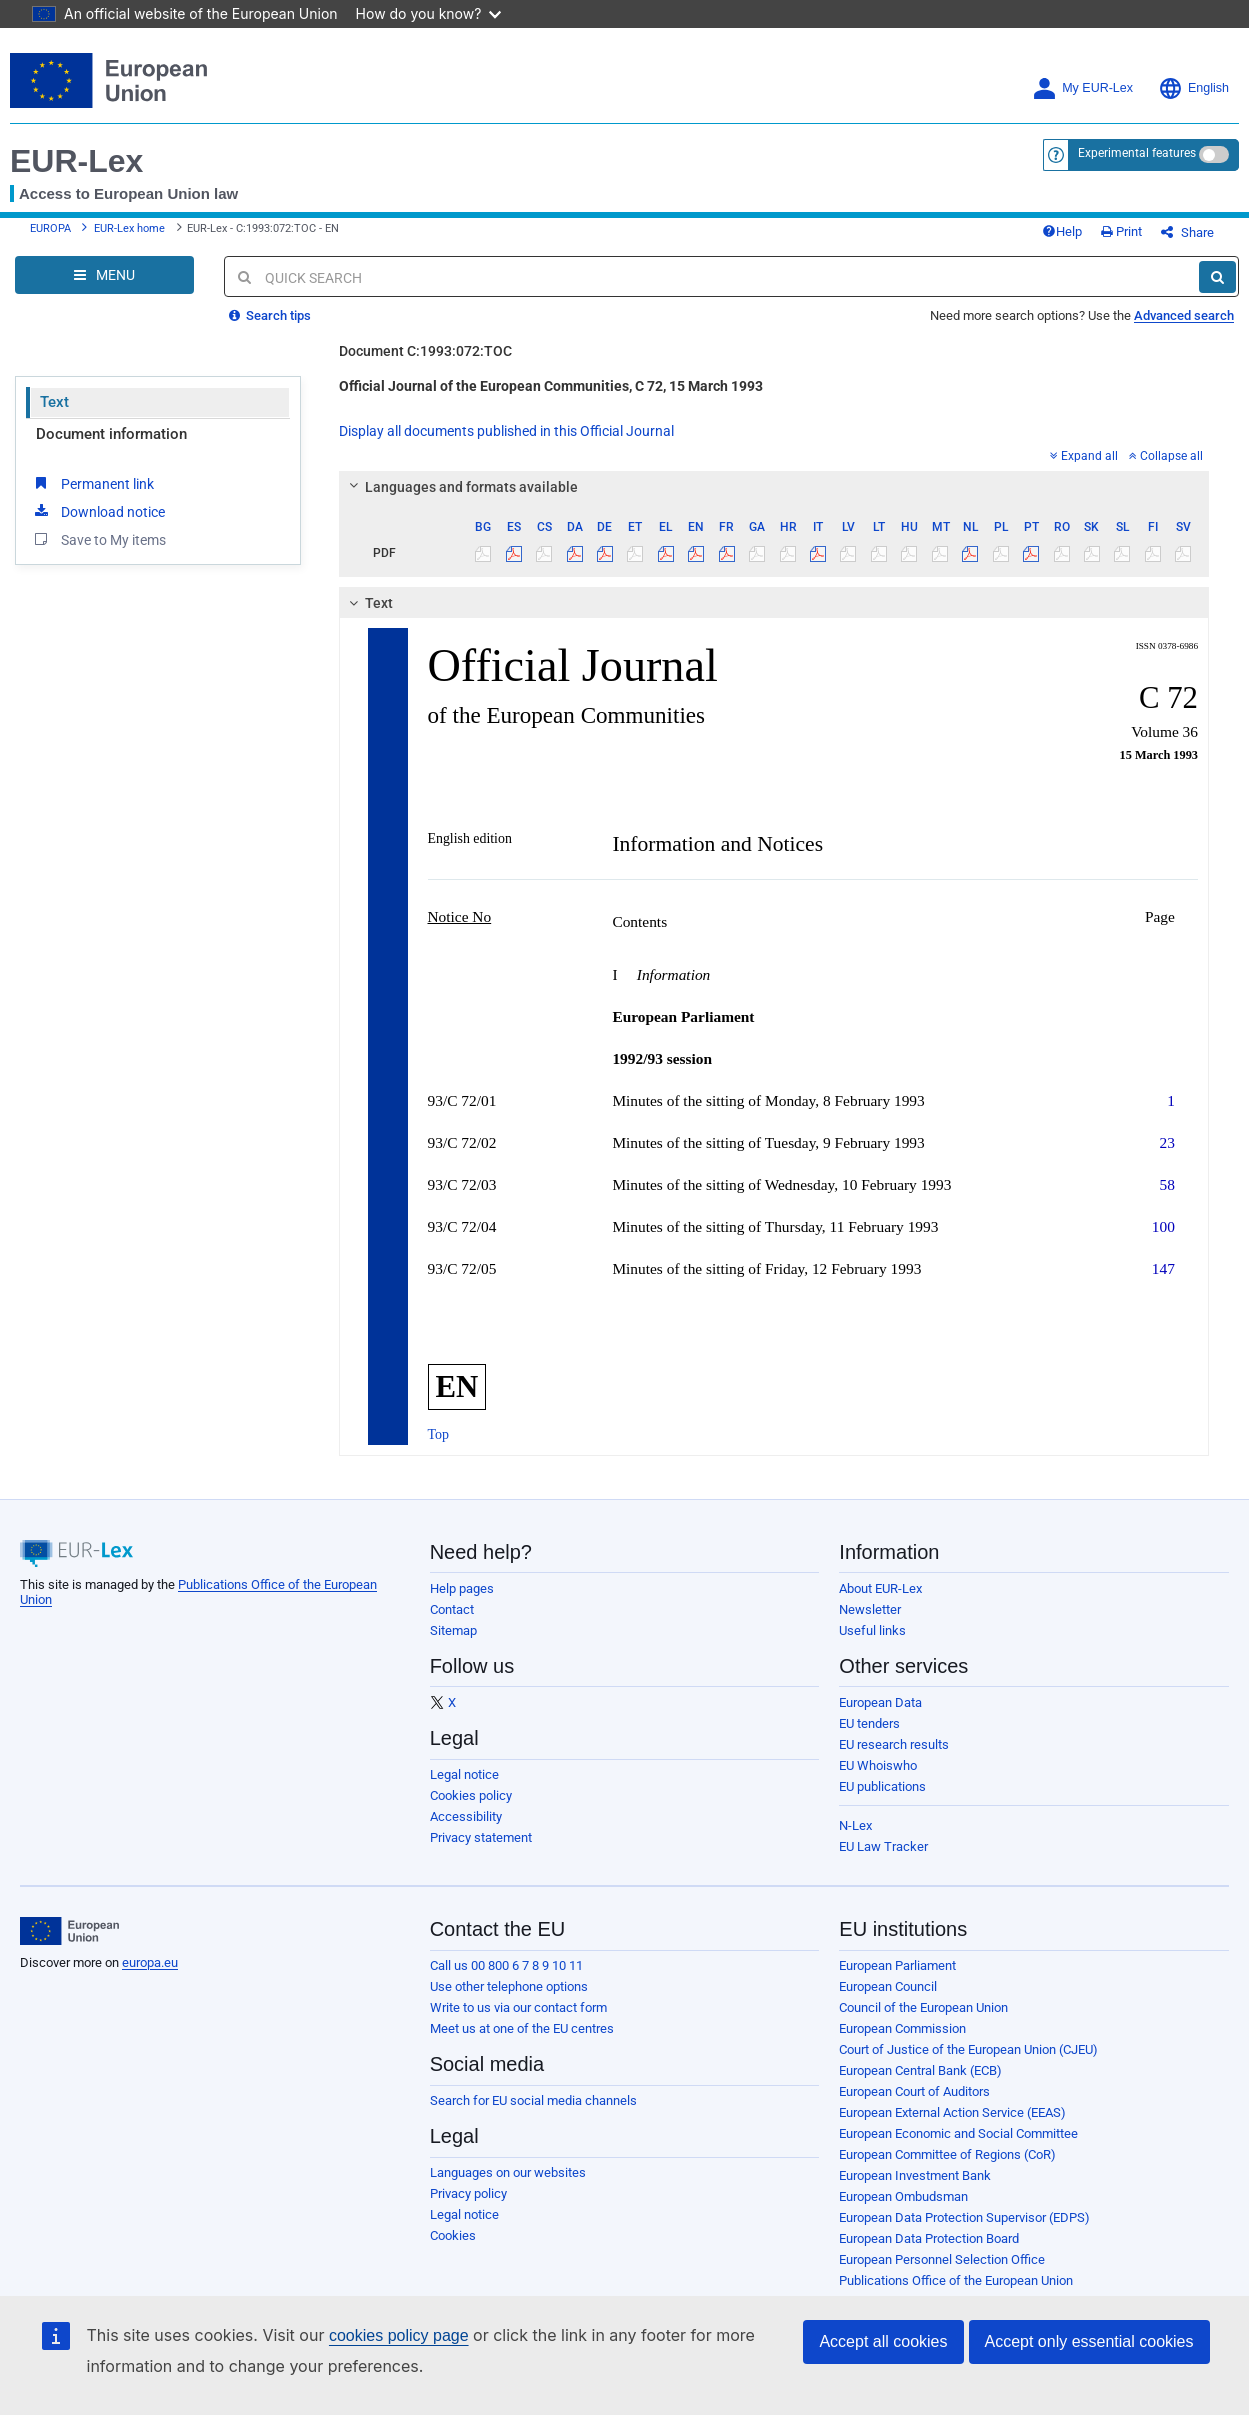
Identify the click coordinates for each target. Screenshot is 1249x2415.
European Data (880, 1702)
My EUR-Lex (1082, 88)
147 (1163, 1268)
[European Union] (69, 1931)
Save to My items (98, 539)
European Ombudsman (903, 2196)
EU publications (882, 1786)
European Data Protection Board (929, 2238)
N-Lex (855, 1825)
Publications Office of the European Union (956, 2280)
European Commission (902, 2028)
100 (1163, 1226)
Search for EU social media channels (533, 2100)
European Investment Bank (915, 2175)
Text (54, 402)
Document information (111, 434)
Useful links (872, 1630)
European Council (888, 1986)
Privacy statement (481, 1837)
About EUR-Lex (880, 1588)
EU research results (894, 1744)
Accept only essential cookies (1089, 2341)
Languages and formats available (460, 487)
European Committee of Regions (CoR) (947, 2154)
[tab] (774, 487)
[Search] (1217, 277)
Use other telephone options (509, 1986)
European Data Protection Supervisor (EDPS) (964, 2217)
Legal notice (464, 1774)
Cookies (453, 2235)
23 (1167, 1142)
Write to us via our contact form (518, 2007)
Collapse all (1166, 456)
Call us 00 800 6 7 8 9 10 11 (506, 1965)
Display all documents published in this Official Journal (506, 431)
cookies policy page (399, 2335)
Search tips (270, 315)
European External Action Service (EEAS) (952, 2112)
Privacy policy (468, 2193)
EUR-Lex (76, 161)
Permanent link (92, 483)
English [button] (1193, 88)
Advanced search (1184, 315)
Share (1187, 232)
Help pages (462, 1588)
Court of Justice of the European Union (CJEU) (968, 2049)
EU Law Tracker (883, 1846)
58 (1167, 1184)
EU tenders (869, 1723)
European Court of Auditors (914, 2091)
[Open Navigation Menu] (104, 275)
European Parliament (897, 1965)
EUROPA (50, 228)
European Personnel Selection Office (942, 2259)
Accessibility (466, 1816)
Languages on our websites (508, 2172)
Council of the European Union (923, 2007)
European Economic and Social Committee (958, 2133)
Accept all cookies (883, 2341)
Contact (452, 1609)
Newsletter (870, 1609)
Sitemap (453, 1630)
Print (1121, 231)
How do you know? (429, 13)
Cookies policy (471, 1795)
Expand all (1084, 456)
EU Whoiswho (878, 1765)
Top (439, 1434)
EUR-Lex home (129, 228)
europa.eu (150, 1962)
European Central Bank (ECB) (920, 2070)
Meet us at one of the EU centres (522, 2028)
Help (1062, 231)
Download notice (98, 511)
